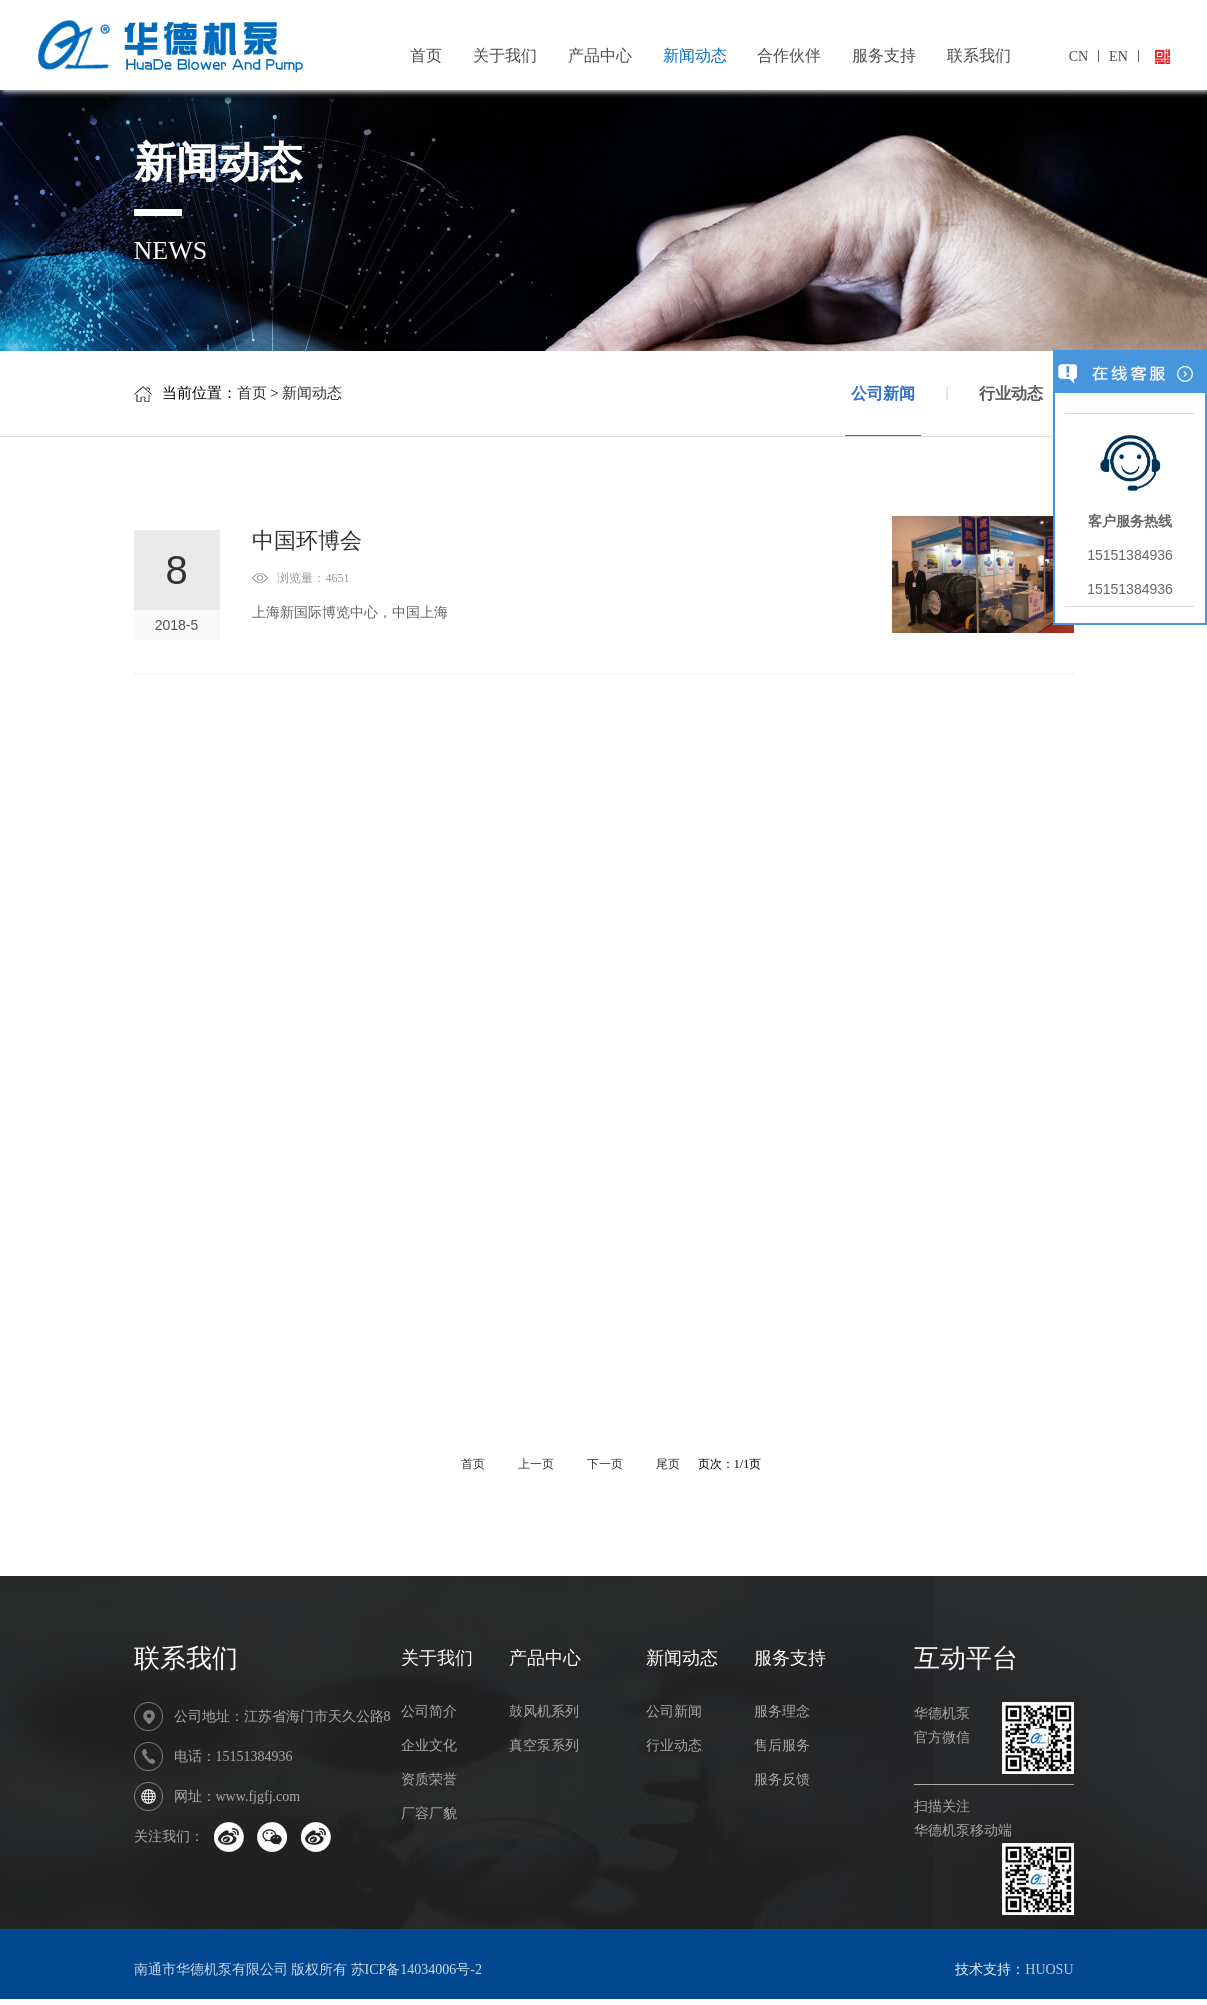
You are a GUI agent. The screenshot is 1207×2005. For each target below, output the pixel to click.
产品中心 (600, 55)
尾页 (669, 1464)
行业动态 (1011, 393)
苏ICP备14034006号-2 (416, 1969)
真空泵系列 (544, 1745)
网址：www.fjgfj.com (237, 1796)
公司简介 (429, 1711)
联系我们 (979, 55)
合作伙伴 (789, 55)
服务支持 (884, 55)
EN (1118, 56)
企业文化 (429, 1745)
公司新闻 (883, 410)
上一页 (536, 1464)
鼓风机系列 (544, 1711)
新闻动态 (695, 55)
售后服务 (782, 1745)
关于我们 (505, 55)
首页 (426, 55)
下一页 (606, 1464)
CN (1078, 56)
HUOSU (1049, 1969)
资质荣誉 (429, 1779)
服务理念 (782, 1711)
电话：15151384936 (233, 1756)
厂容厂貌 (429, 1813)
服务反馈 (782, 1779)
